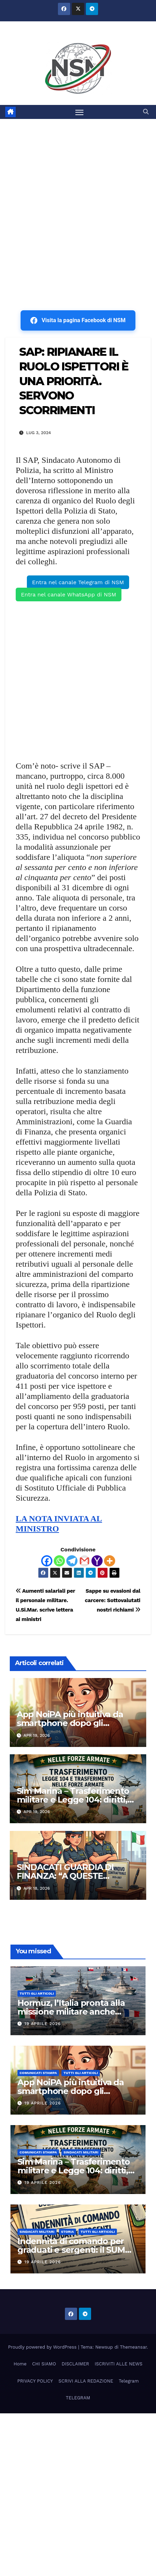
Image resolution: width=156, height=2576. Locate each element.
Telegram (129, 2381)
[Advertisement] (78, 200)
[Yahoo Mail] (97, 1560)
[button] (146, 111)
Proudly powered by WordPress (43, 2347)
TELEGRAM (78, 2397)
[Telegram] (71, 1560)
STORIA (67, 2232)
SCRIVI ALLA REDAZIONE (86, 2381)
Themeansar (133, 2347)
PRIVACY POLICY (35, 2381)
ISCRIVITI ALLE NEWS (118, 2363)
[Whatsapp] (59, 1560)
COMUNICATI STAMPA (38, 2073)
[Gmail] (84, 1560)
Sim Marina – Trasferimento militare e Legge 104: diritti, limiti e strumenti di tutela (73, 1799)
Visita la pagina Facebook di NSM (77, 320)
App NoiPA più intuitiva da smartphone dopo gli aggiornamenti (70, 1723)
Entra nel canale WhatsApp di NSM (68, 594)
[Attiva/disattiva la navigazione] (79, 112)
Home (20, 2363)
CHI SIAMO (44, 2363)
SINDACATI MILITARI (81, 2152)
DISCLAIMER (75, 2363)
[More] (109, 1560)
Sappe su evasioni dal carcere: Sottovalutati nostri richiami (112, 1600)
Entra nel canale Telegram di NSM (78, 582)
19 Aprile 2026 (42, 2023)
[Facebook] (46, 1560)
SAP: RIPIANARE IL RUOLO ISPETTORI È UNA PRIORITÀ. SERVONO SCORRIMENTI (73, 381)
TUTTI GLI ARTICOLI (37, 1993)
